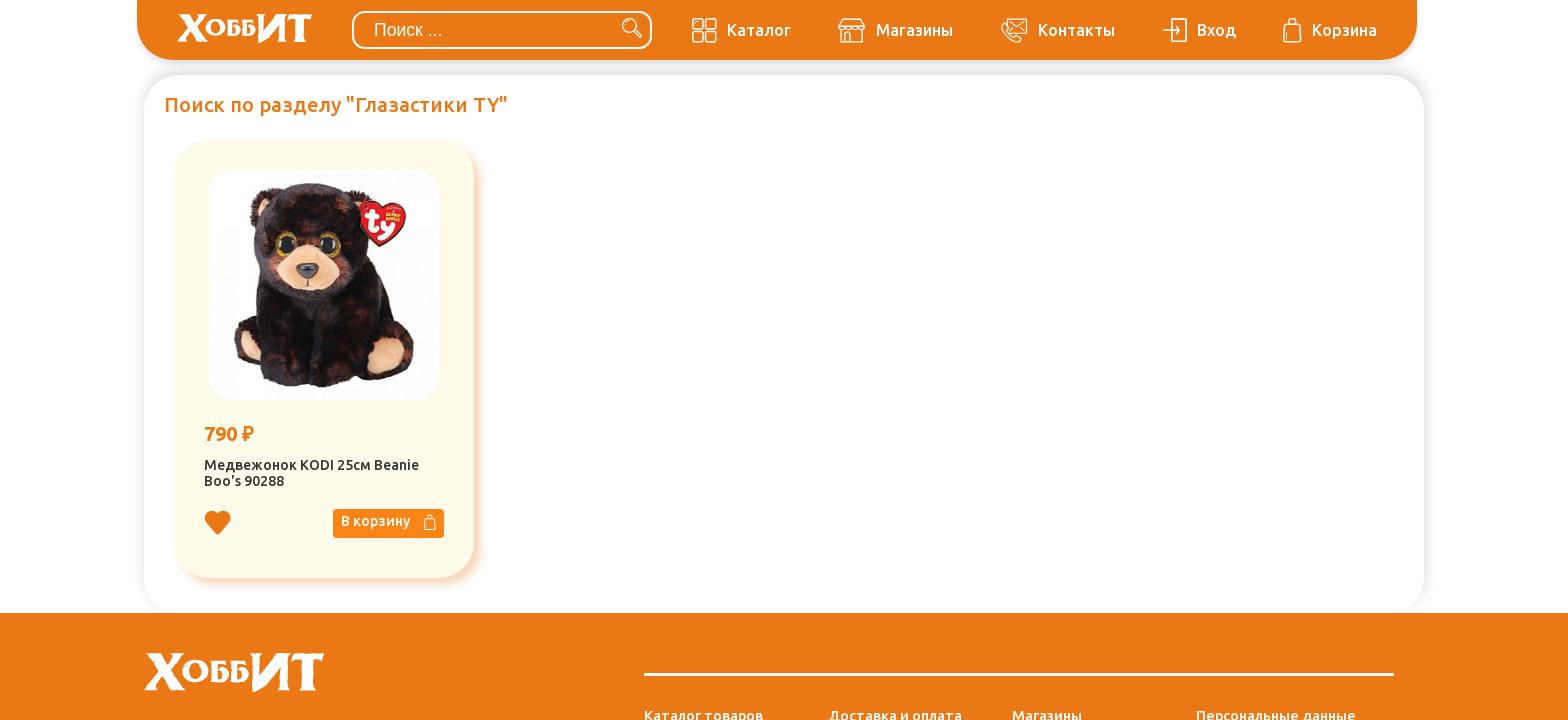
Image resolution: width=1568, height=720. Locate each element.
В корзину (388, 522)
